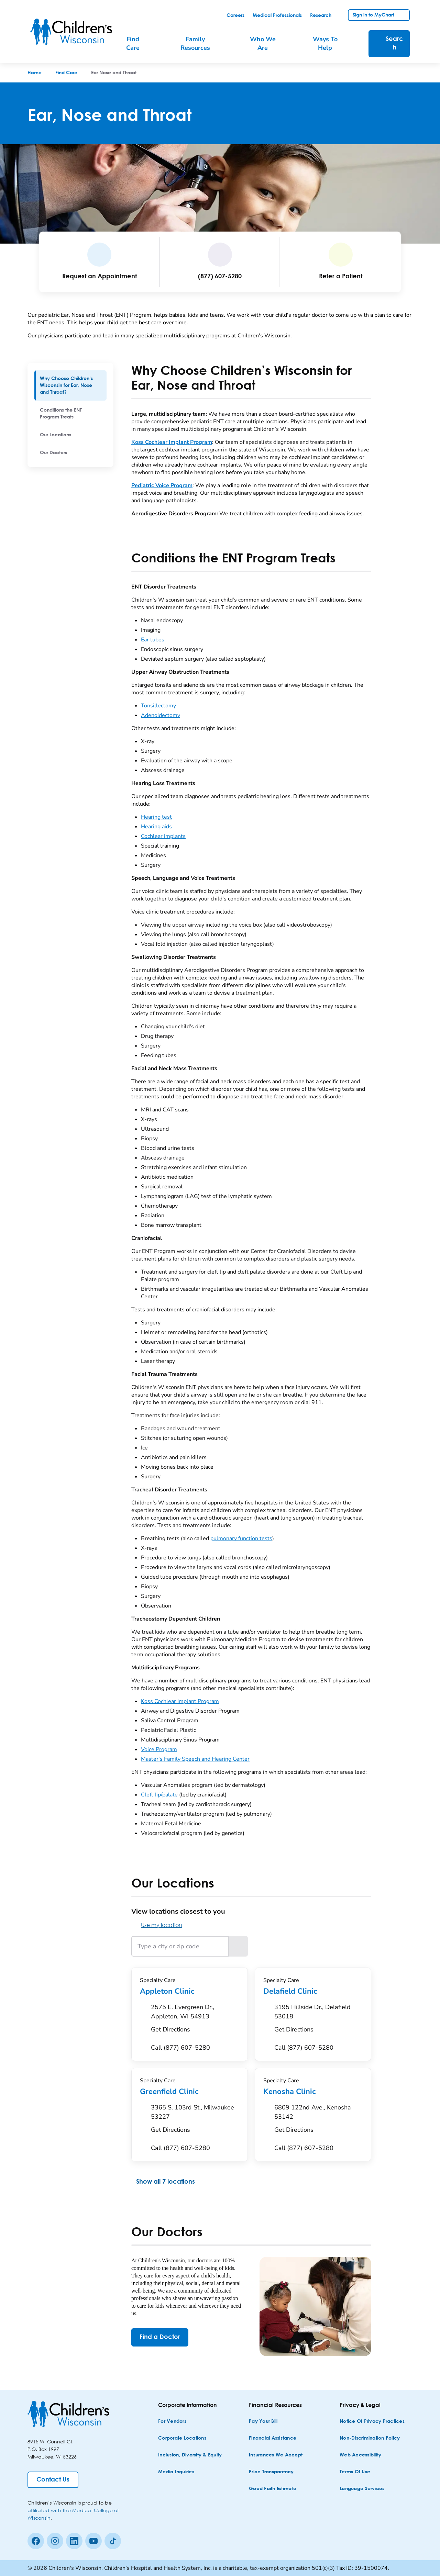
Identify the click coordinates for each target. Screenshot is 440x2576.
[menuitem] (70, 385)
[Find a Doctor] (159, 2337)
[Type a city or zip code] (180, 1946)
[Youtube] (93, 2541)
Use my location (156, 1924)
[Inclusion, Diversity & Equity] (190, 2455)
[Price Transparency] (271, 2472)
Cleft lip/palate (159, 1795)
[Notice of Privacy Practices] (372, 2421)
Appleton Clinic (189, 1991)
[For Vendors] (172, 2421)
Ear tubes (152, 639)
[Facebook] (36, 2541)
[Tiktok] (112, 2541)
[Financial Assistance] (272, 2438)
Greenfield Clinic (189, 2091)
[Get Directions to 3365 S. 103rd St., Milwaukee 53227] (195, 2120)
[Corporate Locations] (182, 2438)
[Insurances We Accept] (275, 2455)
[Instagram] (55, 2541)
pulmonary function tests (241, 1538)
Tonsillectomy (158, 705)
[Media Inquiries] (176, 2472)
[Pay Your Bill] (263, 2421)
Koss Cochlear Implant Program (180, 1701)
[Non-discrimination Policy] (370, 2438)
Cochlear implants (163, 836)
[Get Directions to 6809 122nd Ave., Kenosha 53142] (318, 2120)
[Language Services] (362, 2489)
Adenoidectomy (160, 715)
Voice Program (159, 1749)
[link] (235, 15)
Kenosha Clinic (313, 2091)
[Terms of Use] (355, 2472)
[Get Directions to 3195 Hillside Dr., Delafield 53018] (318, 2020)
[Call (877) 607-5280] (180, 2047)
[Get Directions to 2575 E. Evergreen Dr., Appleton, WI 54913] (195, 2020)
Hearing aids (156, 826)
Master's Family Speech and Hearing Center (195, 1759)
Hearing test (156, 817)
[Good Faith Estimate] (272, 2489)
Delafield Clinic (313, 1991)
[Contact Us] (53, 2480)
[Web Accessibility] (360, 2455)
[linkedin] (74, 2541)
